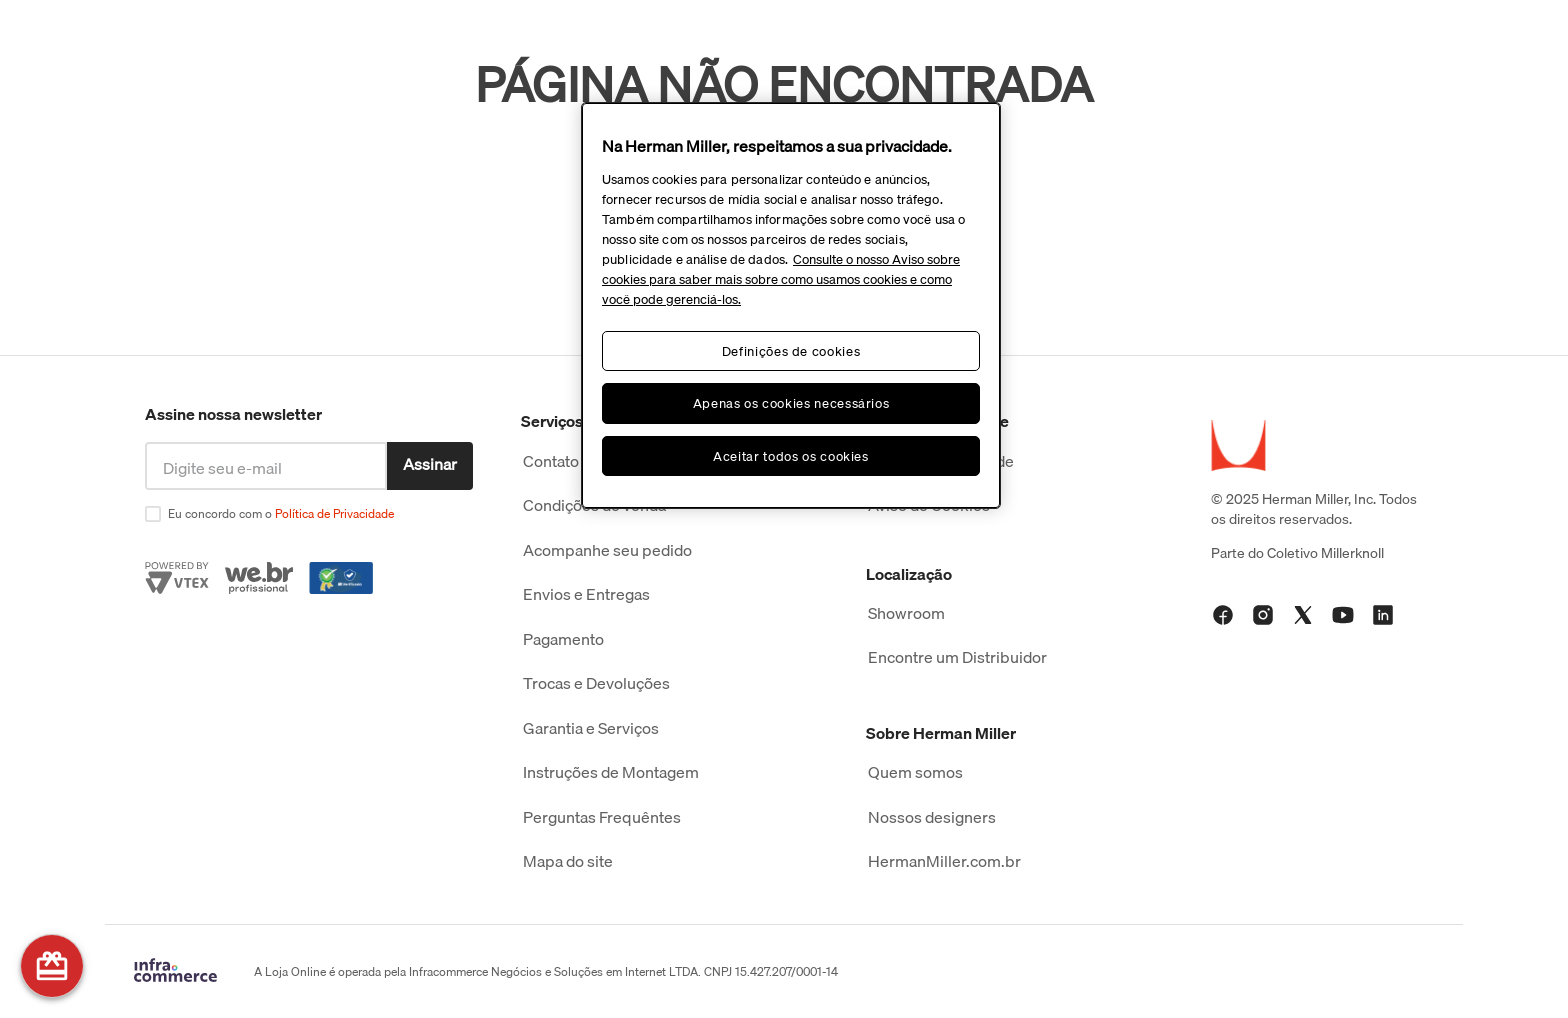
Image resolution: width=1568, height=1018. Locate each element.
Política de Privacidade (334, 513)
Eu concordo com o (281, 513)
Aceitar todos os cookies (791, 456)
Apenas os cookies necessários (791, 403)
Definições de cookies (791, 351)
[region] (791, 305)
